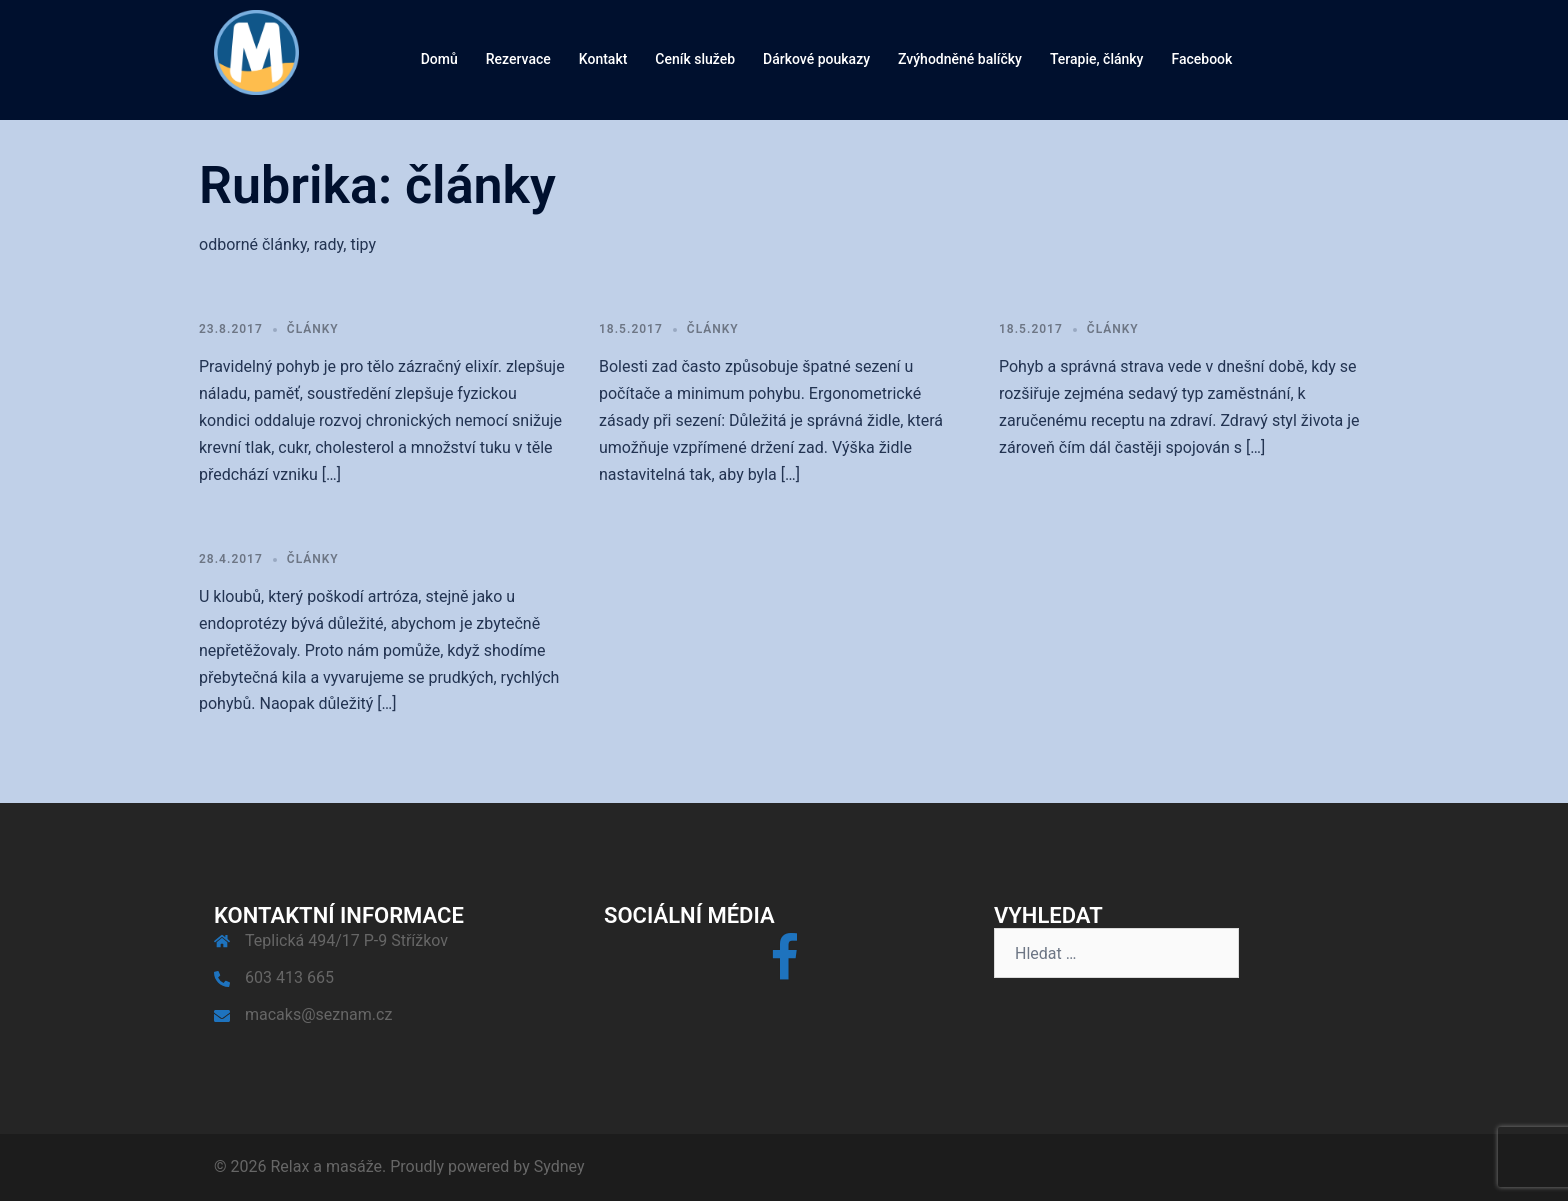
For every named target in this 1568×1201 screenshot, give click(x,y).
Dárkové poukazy (816, 59)
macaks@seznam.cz (318, 1014)
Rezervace (518, 59)
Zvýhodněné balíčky (960, 59)
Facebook (1201, 59)
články (313, 329)
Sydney (559, 1166)
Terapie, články (1097, 59)
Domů (439, 59)
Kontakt (603, 59)
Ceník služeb (695, 59)
